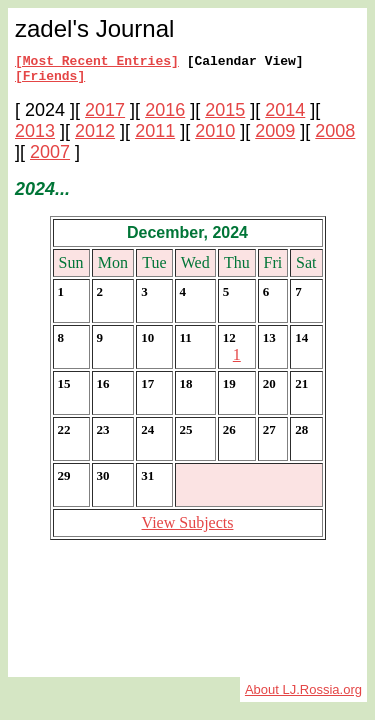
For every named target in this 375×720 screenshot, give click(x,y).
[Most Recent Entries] (97, 63)
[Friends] (50, 81)
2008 (335, 137)
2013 (35, 137)
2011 (155, 137)
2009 (275, 137)
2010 (215, 137)
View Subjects (188, 528)
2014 (285, 116)
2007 (50, 158)
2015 (225, 116)
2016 (165, 116)
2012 (95, 137)
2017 (105, 116)
